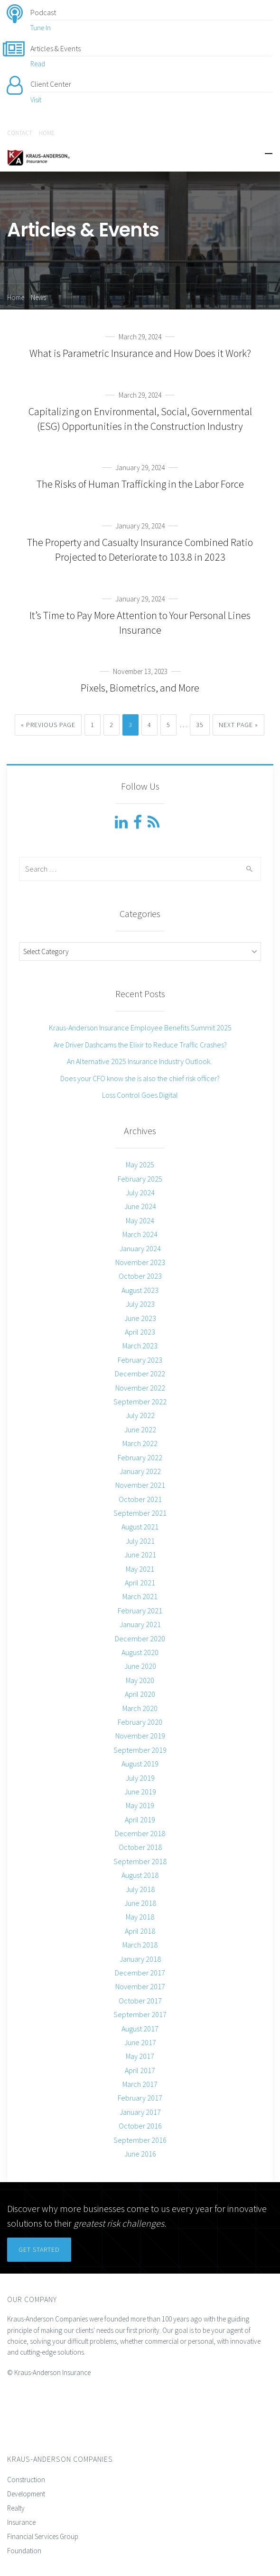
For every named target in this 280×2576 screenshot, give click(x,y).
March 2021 (140, 1596)
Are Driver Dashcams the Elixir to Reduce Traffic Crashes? (140, 1044)
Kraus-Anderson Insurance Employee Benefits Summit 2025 (140, 1027)
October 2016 (140, 2125)
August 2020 (140, 1652)
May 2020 (140, 1680)
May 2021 (140, 1569)
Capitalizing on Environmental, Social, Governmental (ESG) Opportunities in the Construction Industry (140, 419)
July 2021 (140, 1541)
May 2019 (140, 1805)
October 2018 (140, 1847)
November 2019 (140, 1735)
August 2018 (140, 1875)
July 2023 (140, 1304)
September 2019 (140, 1750)
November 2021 (140, 1485)
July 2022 (140, 1415)
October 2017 (140, 2000)
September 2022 (140, 1401)
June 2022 (140, 1429)
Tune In (40, 27)
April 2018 (140, 1931)
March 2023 (140, 1345)
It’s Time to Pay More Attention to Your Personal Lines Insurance (140, 623)
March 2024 (140, 1234)
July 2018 (140, 1889)
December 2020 (140, 1638)
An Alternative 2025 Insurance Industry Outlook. (140, 1061)
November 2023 (140, 1262)
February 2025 (140, 1178)
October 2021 (140, 1499)
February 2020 (140, 1722)
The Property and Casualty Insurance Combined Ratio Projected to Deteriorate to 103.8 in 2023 (140, 550)
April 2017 (140, 2070)
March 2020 (140, 1708)
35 (200, 724)
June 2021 (140, 1554)
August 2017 (140, 2028)
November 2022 (140, 1388)
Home (15, 297)
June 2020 (140, 1666)
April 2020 (140, 1694)
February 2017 (140, 2098)
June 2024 (140, 1206)
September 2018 (140, 1861)
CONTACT (19, 133)
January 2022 (140, 1471)
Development (26, 2493)
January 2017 (140, 2112)
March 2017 (140, 2084)
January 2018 (140, 1959)
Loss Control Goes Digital (140, 1095)
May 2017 (140, 2056)
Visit (35, 99)
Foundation (24, 2550)
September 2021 (140, 1513)
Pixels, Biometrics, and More (140, 687)
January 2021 (140, 1624)
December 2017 (140, 1972)
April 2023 (140, 1332)
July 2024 (140, 1192)
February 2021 (140, 1610)
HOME (47, 133)
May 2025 (140, 1164)
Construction (26, 2479)
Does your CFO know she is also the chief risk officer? (140, 1078)
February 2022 (140, 1457)
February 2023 (140, 1360)
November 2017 (140, 1986)
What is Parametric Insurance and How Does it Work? (140, 353)
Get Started (39, 2249)
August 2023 (140, 1290)
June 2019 (140, 1791)
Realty (16, 2507)
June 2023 (140, 1318)
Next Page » (238, 724)
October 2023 (140, 1276)
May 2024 (140, 1220)
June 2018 (140, 1903)
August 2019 (140, 1763)
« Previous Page (48, 724)
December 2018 (140, 1833)
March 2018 (140, 1944)
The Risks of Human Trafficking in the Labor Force (140, 484)
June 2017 (140, 2042)
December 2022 (140, 1373)
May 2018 (140, 1916)
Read (37, 63)
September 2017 (140, 2014)
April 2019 (140, 1819)
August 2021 (140, 1526)
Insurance (21, 2522)
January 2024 (140, 1248)
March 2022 (140, 1443)
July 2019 (140, 1778)
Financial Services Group (42, 2536)
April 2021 (140, 1582)
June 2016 (140, 2153)
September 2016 (140, 2140)
